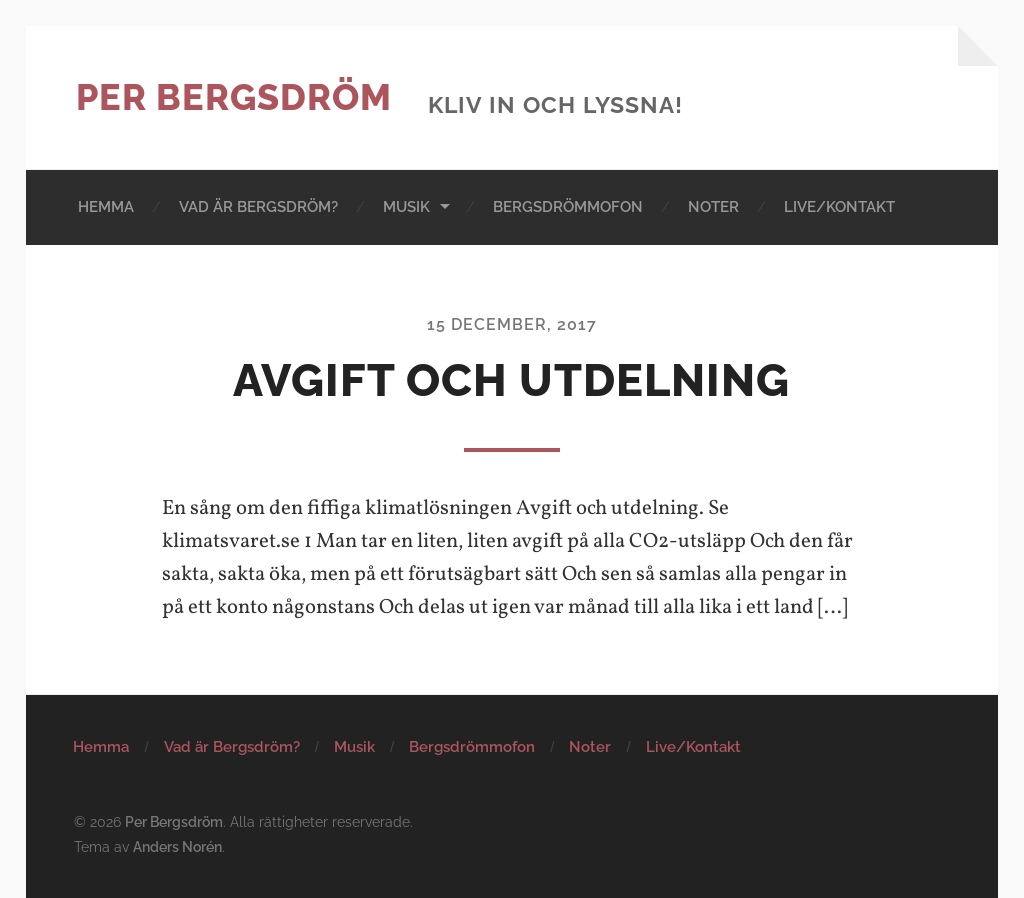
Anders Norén (177, 846)
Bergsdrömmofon (568, 207)
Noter (713, 207)
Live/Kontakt (839, 207)
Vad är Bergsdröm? (258, 207)
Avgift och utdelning (511, 380)
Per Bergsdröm (234, 97)
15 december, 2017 (512, 324)
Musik (406, 207)
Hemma (106, 207)
